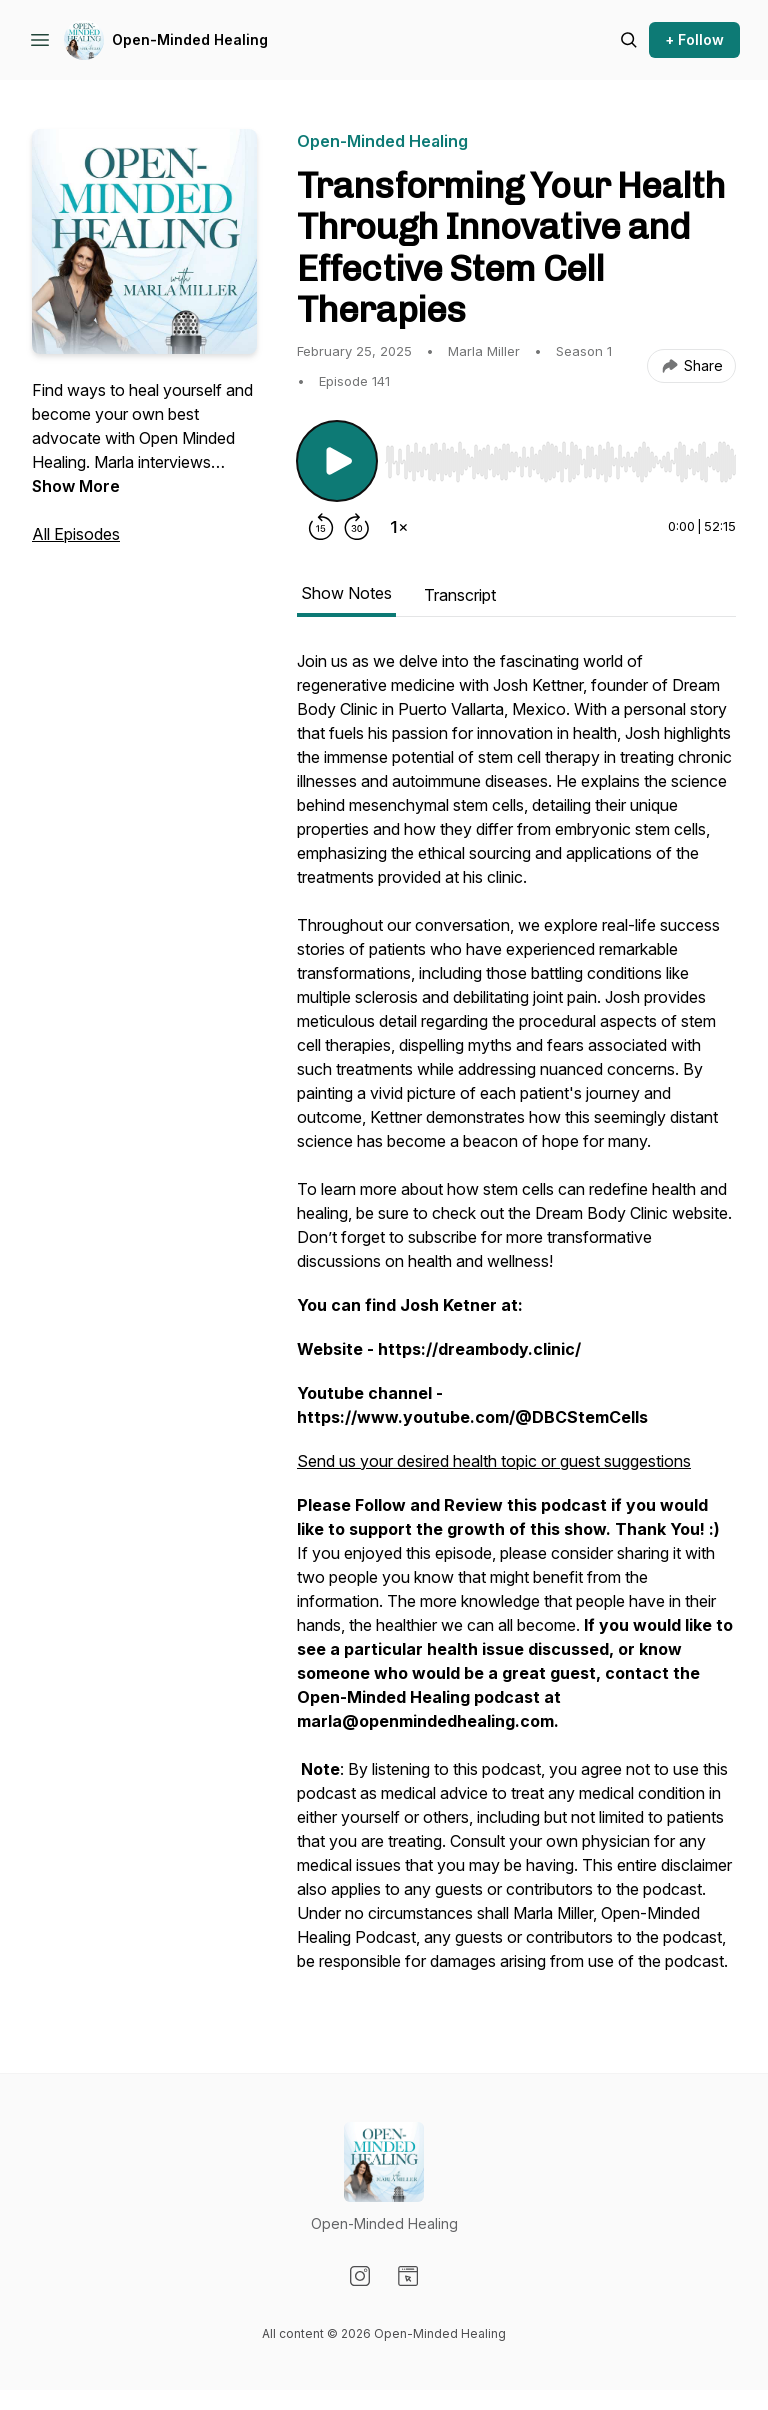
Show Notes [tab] (346, 593)
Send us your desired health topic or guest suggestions (494, 1461)
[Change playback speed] (399, 527)
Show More (76, 486)
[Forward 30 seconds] (357, 527)
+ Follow (694, 39)
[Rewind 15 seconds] (321, 527)
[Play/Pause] (337, 461)
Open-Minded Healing (190, 39)
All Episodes (76, 534)
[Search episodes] (629, 40)
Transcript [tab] (460, 595)
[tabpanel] (516, 1321)
